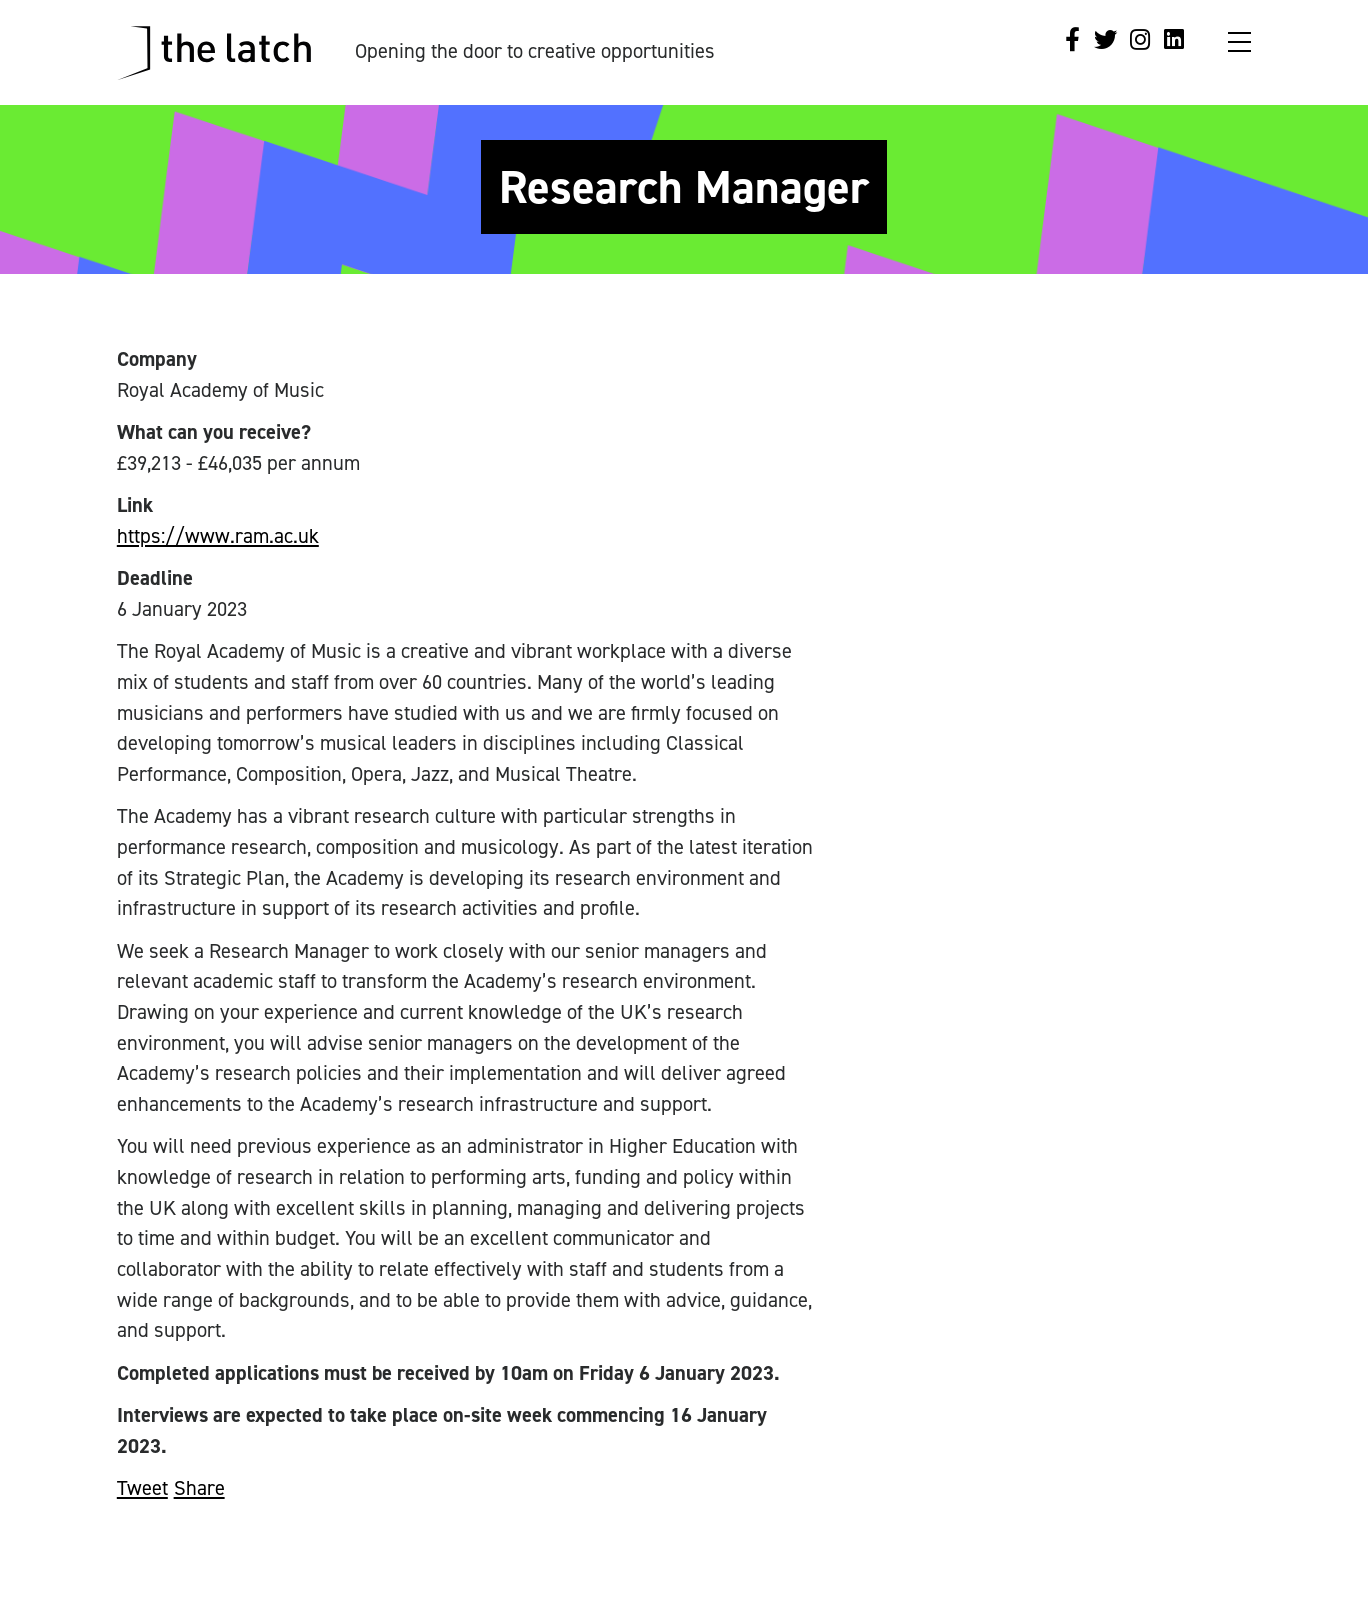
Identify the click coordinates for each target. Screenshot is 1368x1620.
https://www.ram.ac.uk (218, 536)
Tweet (142, 1488)
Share (199, 1488)
